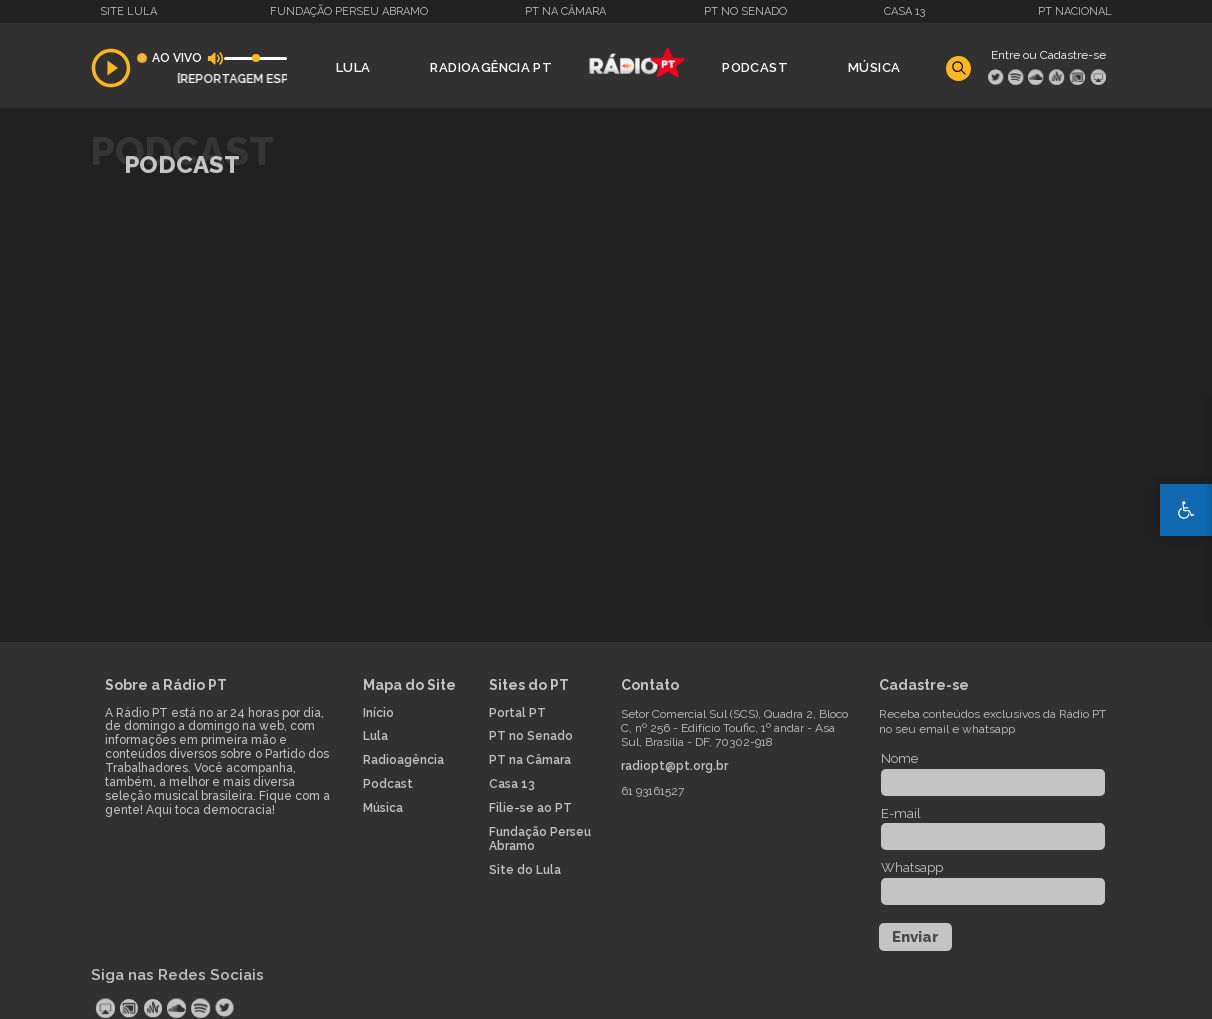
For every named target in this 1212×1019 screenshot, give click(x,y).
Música (874, 67)
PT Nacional (1075, 11)
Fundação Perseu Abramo (349, 11)
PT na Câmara (565, 11)
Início (378, 713)
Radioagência (403, 760)
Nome (899, 758)
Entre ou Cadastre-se (1048, 55)
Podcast (755, 67)
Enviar (915, 937)
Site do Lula (525, 870)
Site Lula (128, 11)
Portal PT (517, 713)
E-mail (901, 813)
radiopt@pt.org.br (674, 766)
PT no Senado (745, 11)
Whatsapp (912, 867)
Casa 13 (904, 11)
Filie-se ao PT (530, 808)
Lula (353, 67)
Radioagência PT (491, 67)
